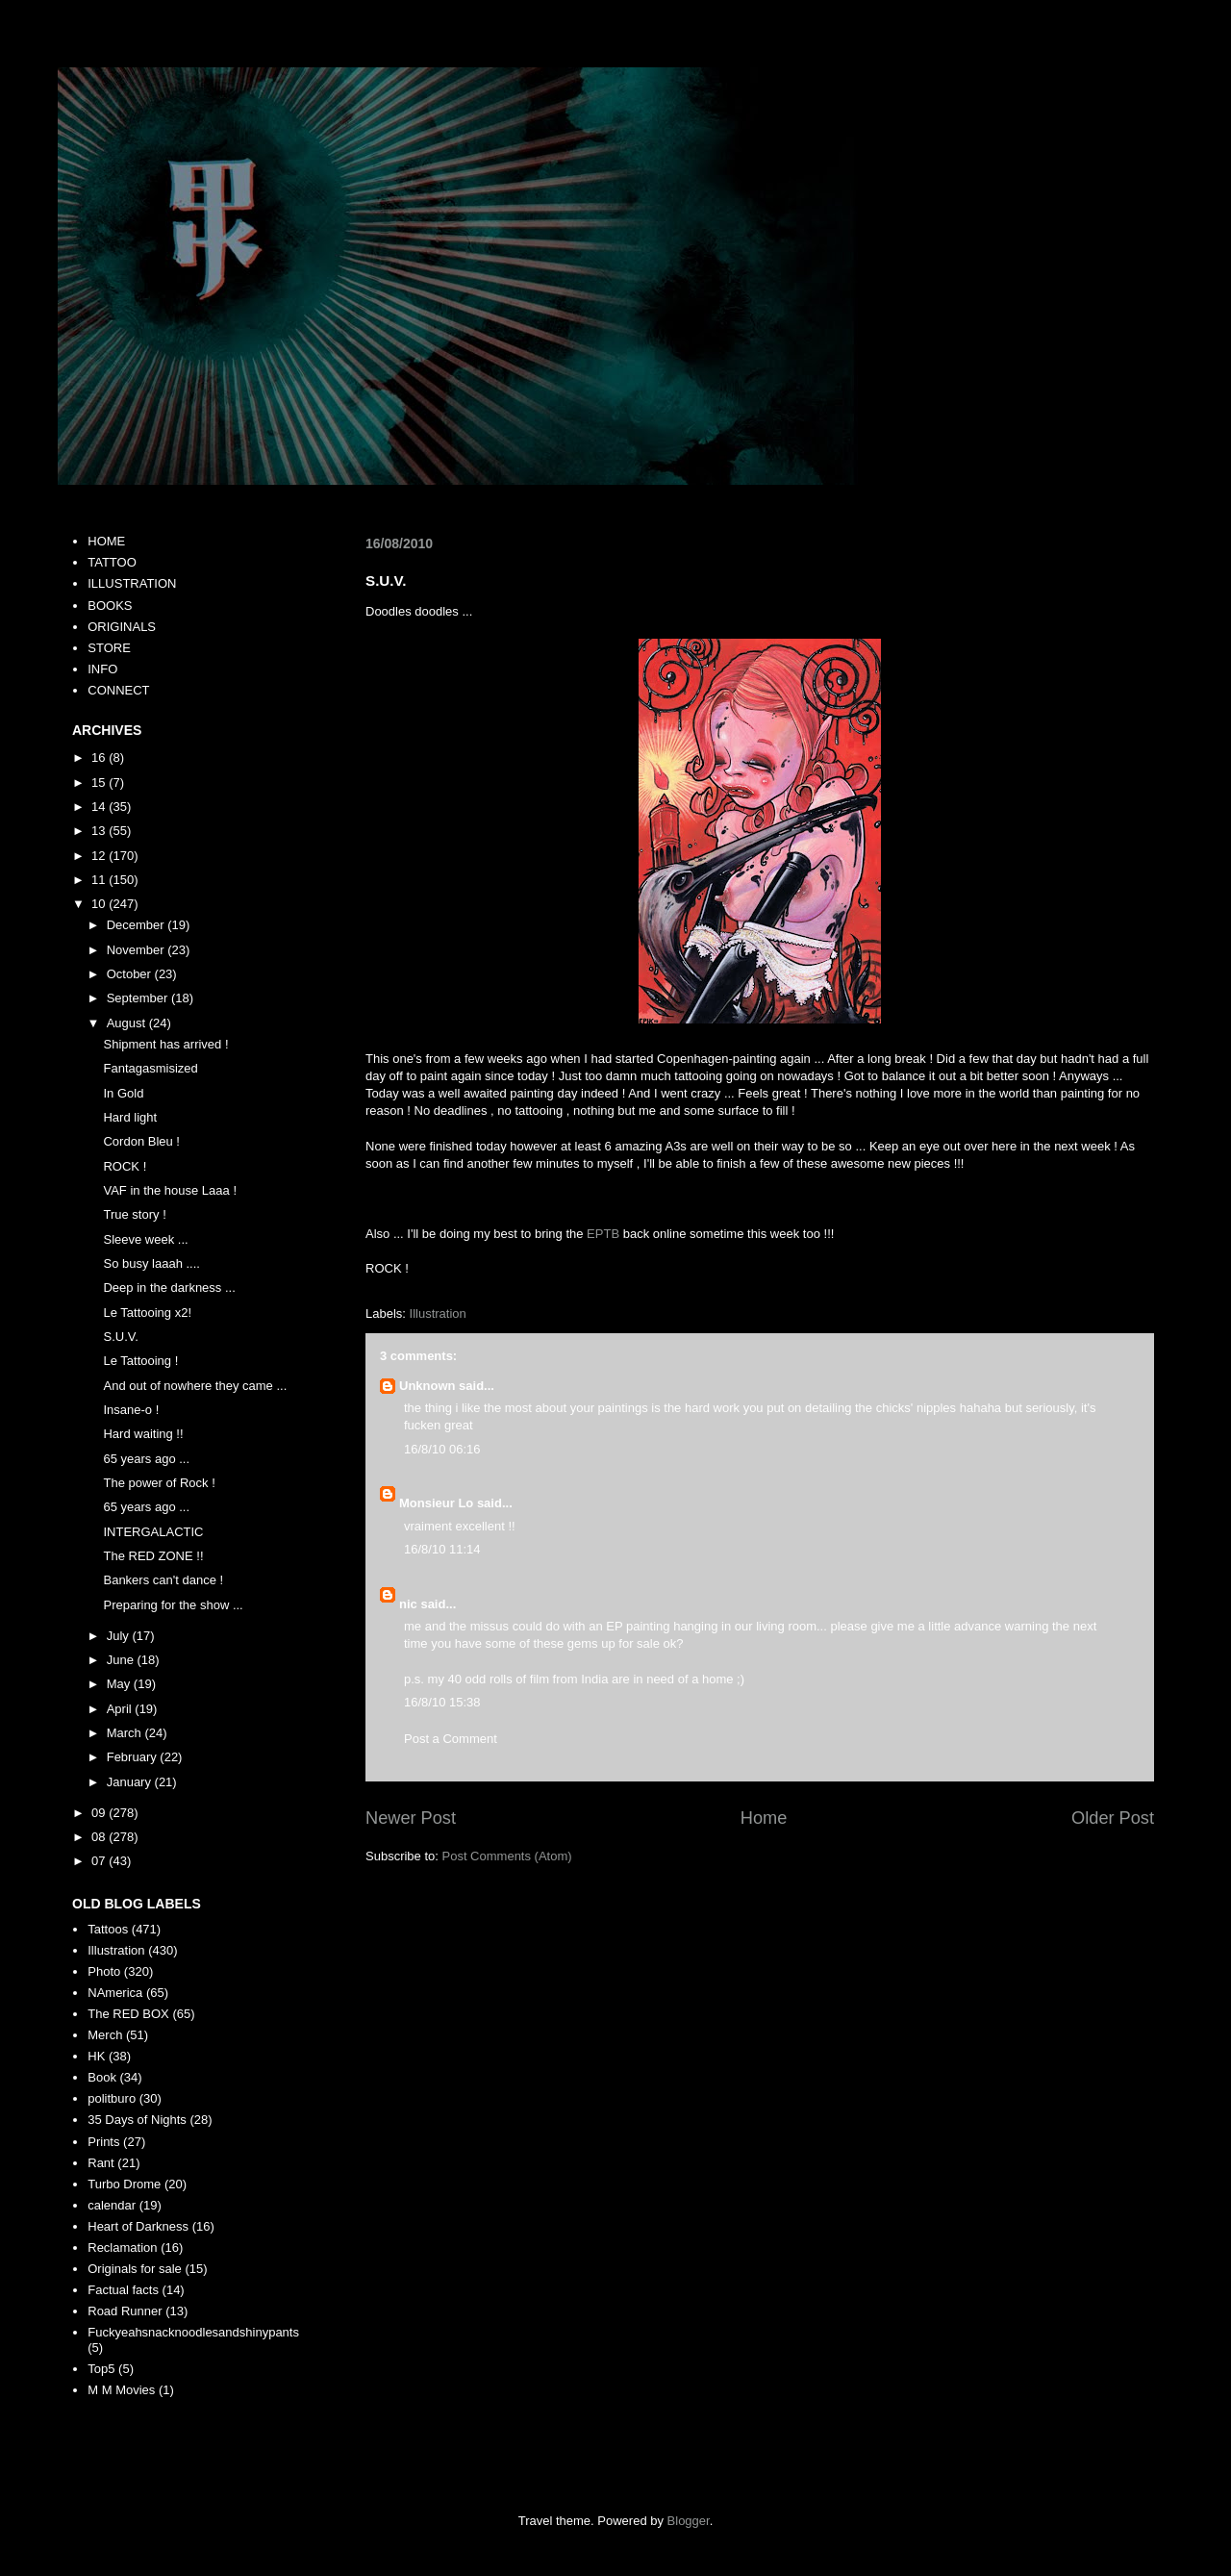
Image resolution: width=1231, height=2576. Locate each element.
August (128, 1023)
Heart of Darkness (138, 2226)
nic (408, 1604)
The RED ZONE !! (153, 1556)
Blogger (688, 2520)
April (121, 1709)
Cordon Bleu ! (141, 1141)
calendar (112, 2205)
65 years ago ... (146, 1459)
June (122, 1660)
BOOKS (110, 605)
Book (102, 2077)
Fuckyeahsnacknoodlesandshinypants (193, 2332)
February (134, 1757)
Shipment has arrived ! (165, 1044)
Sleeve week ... (145, 1239)
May (120, 1684)
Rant (100, 2163)
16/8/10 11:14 (442, 1549)
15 (100, 782)
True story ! (134, 1214)
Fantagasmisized (150, 1068)
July (120, 1636)
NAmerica (115, 1992)
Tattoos (108, 1929)
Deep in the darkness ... (169, 1287)
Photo (104, 1971)
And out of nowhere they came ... (195, 1385)
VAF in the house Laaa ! (170, 1190)
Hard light (130, 1117)
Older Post (1112, 1818)
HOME (106, 541)
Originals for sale (135, 2268)
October (131, 974)
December (137, 925)
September (139, 998)
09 (100, 1813)
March (126, 1733)
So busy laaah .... (151, 1263)
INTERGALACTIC (153, 1532)
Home (764, 1818)
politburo (112, 2098)
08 (100, 1837)
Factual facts (123, 2290)
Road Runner (125, 2311)
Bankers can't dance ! (163, 1580)
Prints (103, 2141)
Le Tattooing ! (140, 1360)
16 (100, 757)
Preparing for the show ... (172, 1605)
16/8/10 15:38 (442, 1702)
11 (100, 879)
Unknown (427, 1385)
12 (100, 855)
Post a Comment (450, 1738)
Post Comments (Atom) (507, 1856)
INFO (102, 669)
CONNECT (118, 690)
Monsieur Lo (436, 1503)
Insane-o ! (131, 1409)
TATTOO (112, 562)
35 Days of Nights (137, 2119)
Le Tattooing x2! (147, 1312)
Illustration (438, 1313)
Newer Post (410, 1818)
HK (96, 2056)
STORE (109, 648)
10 (100, 904)
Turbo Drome (124, 2184)
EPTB (603, 1233)
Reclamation (122, 2247)
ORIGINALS (122, 626)
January (131, 1782)
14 (100, 806)
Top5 (101, 2368)
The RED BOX (128, 2014)
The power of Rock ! (158, 1483)
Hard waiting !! (143, 1434)
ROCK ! (124, 1166)
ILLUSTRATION (132, 583)
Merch (105, 2035)
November (137, 950)
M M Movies (121, 2390)
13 (100, 830)
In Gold (123, 1093)
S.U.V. (120, 1336)
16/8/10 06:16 (442, 1449)
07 (100, 1861)
